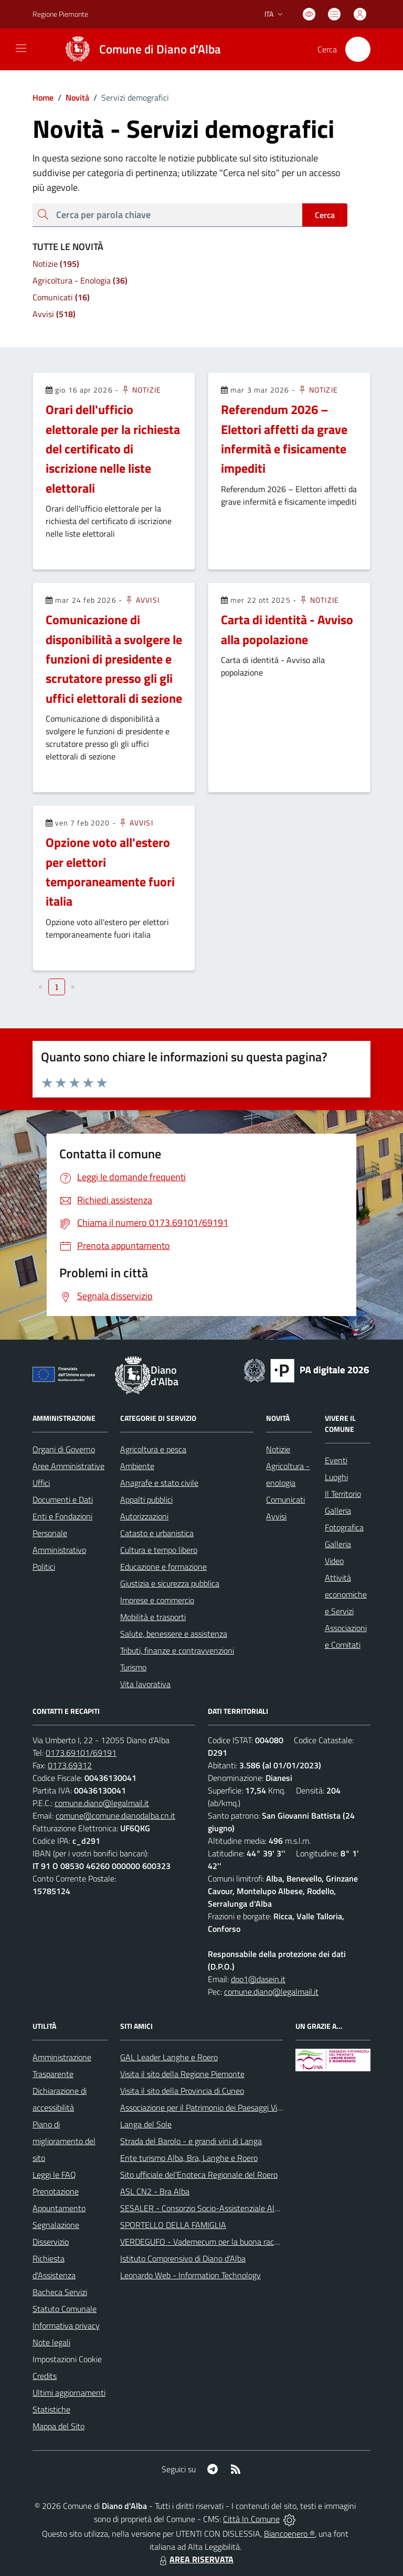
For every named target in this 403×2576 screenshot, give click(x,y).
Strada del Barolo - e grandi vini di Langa (191, 2141)
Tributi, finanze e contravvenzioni (177, 1650)
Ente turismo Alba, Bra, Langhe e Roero (189, 2157)
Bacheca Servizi (60, 2292)
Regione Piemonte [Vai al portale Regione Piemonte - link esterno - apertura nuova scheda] (60, 13)
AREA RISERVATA (195, 2559)
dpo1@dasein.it (258, 1979)
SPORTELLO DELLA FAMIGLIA (173, 2225)
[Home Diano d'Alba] (138, 49)
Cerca (325, 215)
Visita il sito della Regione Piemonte (182, 2074)
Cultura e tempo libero (158, 1550)
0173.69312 (70, 1765)
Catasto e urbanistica (157, 1533)
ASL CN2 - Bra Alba (154, 2191)
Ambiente (137, 1466)
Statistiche (51, 2409)
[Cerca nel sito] (357, 49)
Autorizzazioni (144, 1516)
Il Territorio (343, 1493)
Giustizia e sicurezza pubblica (169, 1583)
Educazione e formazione (163, 1566)
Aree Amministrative (68, 1466)
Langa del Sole (146, 2124)
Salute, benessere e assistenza (173, 1633)
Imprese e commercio (157, 1600)
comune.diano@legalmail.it (102, 1803)
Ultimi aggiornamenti (69, 2392)
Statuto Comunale (65, 2308)
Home (43, 97)
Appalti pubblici (146, 1499)
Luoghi (336, 1477)
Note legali (51, 2342)
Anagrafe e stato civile (159, 1482)
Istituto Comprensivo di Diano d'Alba (183, 2258)
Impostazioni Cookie (67, 2359)
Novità (71, 97)
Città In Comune (251, 2519)
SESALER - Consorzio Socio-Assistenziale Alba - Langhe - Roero (232, 2208)
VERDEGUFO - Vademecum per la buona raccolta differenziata (228, 2241)
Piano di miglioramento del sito (64, 2141)
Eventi (336, 1460)
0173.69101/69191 (81, 1752)
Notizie (141, 389)
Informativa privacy (66, 2325)
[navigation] (21, 48)
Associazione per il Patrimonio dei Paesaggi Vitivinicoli (212, 2107)
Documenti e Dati (63, 1499)
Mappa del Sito (58, 2426)
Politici (44, 1566)
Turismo (133, 1667)
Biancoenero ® (289, 2533)
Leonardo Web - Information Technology (190, 2275)
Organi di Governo (64, 1449)
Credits (45, 2376)
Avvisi (142, 599)
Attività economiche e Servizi (346, 1594)
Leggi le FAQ (54, 2174)
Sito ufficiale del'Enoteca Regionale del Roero (199, 2174)
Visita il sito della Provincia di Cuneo (182, 2090)
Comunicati (285, 1499)
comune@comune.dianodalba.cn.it (115, 1815)
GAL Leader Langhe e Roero (169, 2057)
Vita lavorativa (145, 1684)
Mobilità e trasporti (153, 1617)
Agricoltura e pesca (153, 1449)
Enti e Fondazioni (62, 1516)
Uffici (41, 1482)
